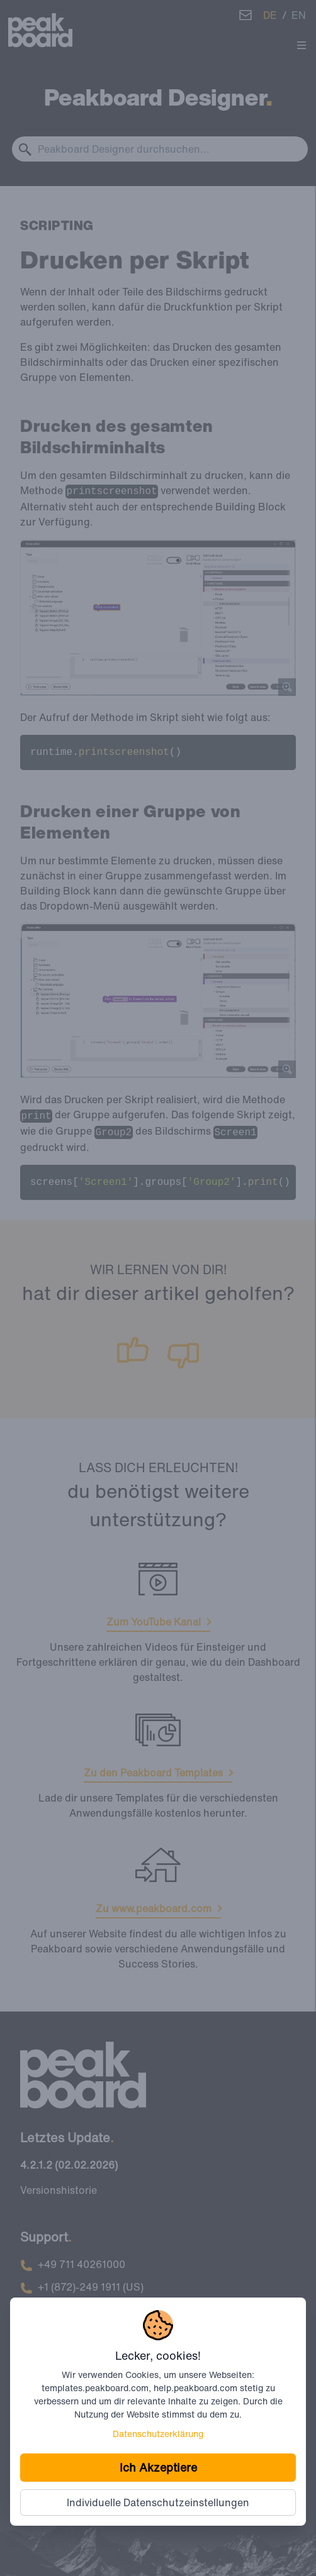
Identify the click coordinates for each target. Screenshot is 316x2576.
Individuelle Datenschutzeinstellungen (158, 2502)
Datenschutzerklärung (158, 2433)
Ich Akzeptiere (158, 2467)
